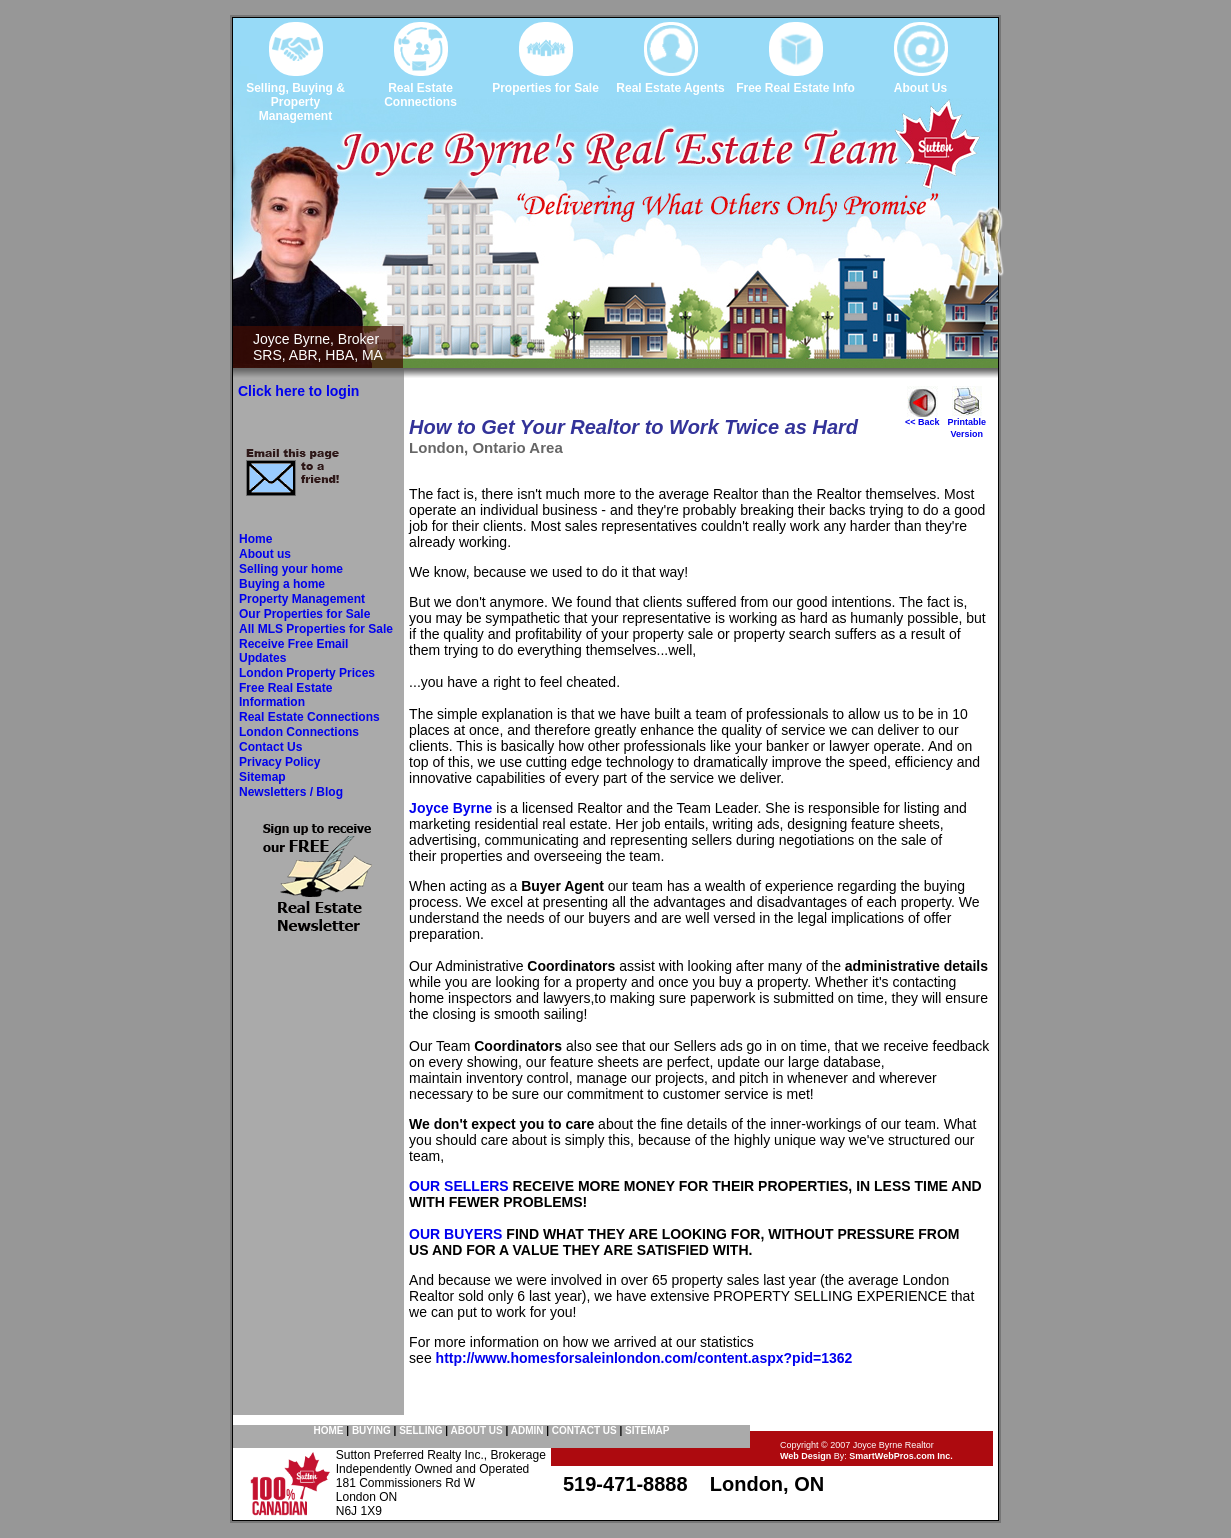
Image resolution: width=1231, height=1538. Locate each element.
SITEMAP (647, 1430)
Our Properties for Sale (304, 614)
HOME (329, 1430)
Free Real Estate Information (285, 695)
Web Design (805, 1456)
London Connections (299, 732)
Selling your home (291, 569)
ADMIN (527, 1430)
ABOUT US (476, 1430)
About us (265, 554)
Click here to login (298, 391)
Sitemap (262, 777)
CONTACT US (584, 1430)
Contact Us (270, 747)
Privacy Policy (279, 762)
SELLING (420, 1430)
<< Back (922, 418)
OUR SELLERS (459, 1186)
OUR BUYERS (455, 1234)
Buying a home (282, 584)
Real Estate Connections (309, 717)
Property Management (302, 599)
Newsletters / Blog (291, 792)
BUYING (371, 1430)
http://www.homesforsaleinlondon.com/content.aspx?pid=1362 (644, 1358)
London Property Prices (307, 673)
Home (255, 539)
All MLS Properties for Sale (316, 629)
